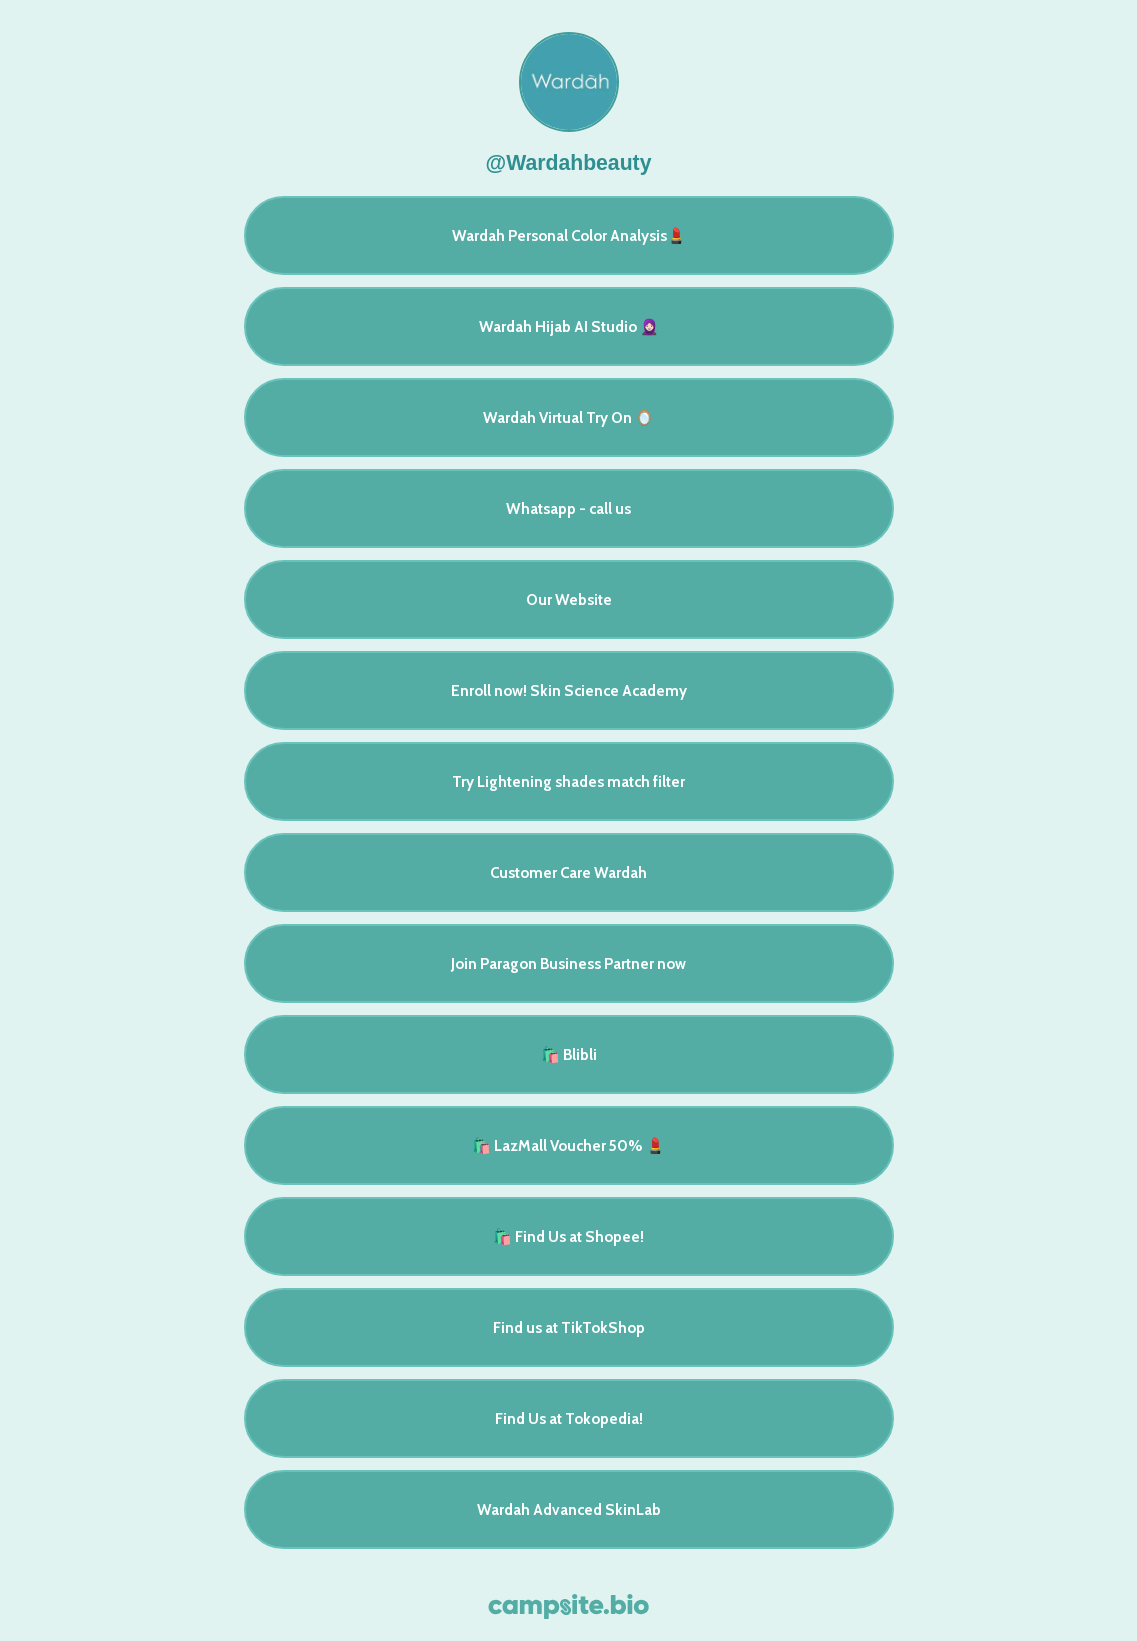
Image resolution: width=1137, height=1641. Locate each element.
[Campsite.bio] (568, 1606)
